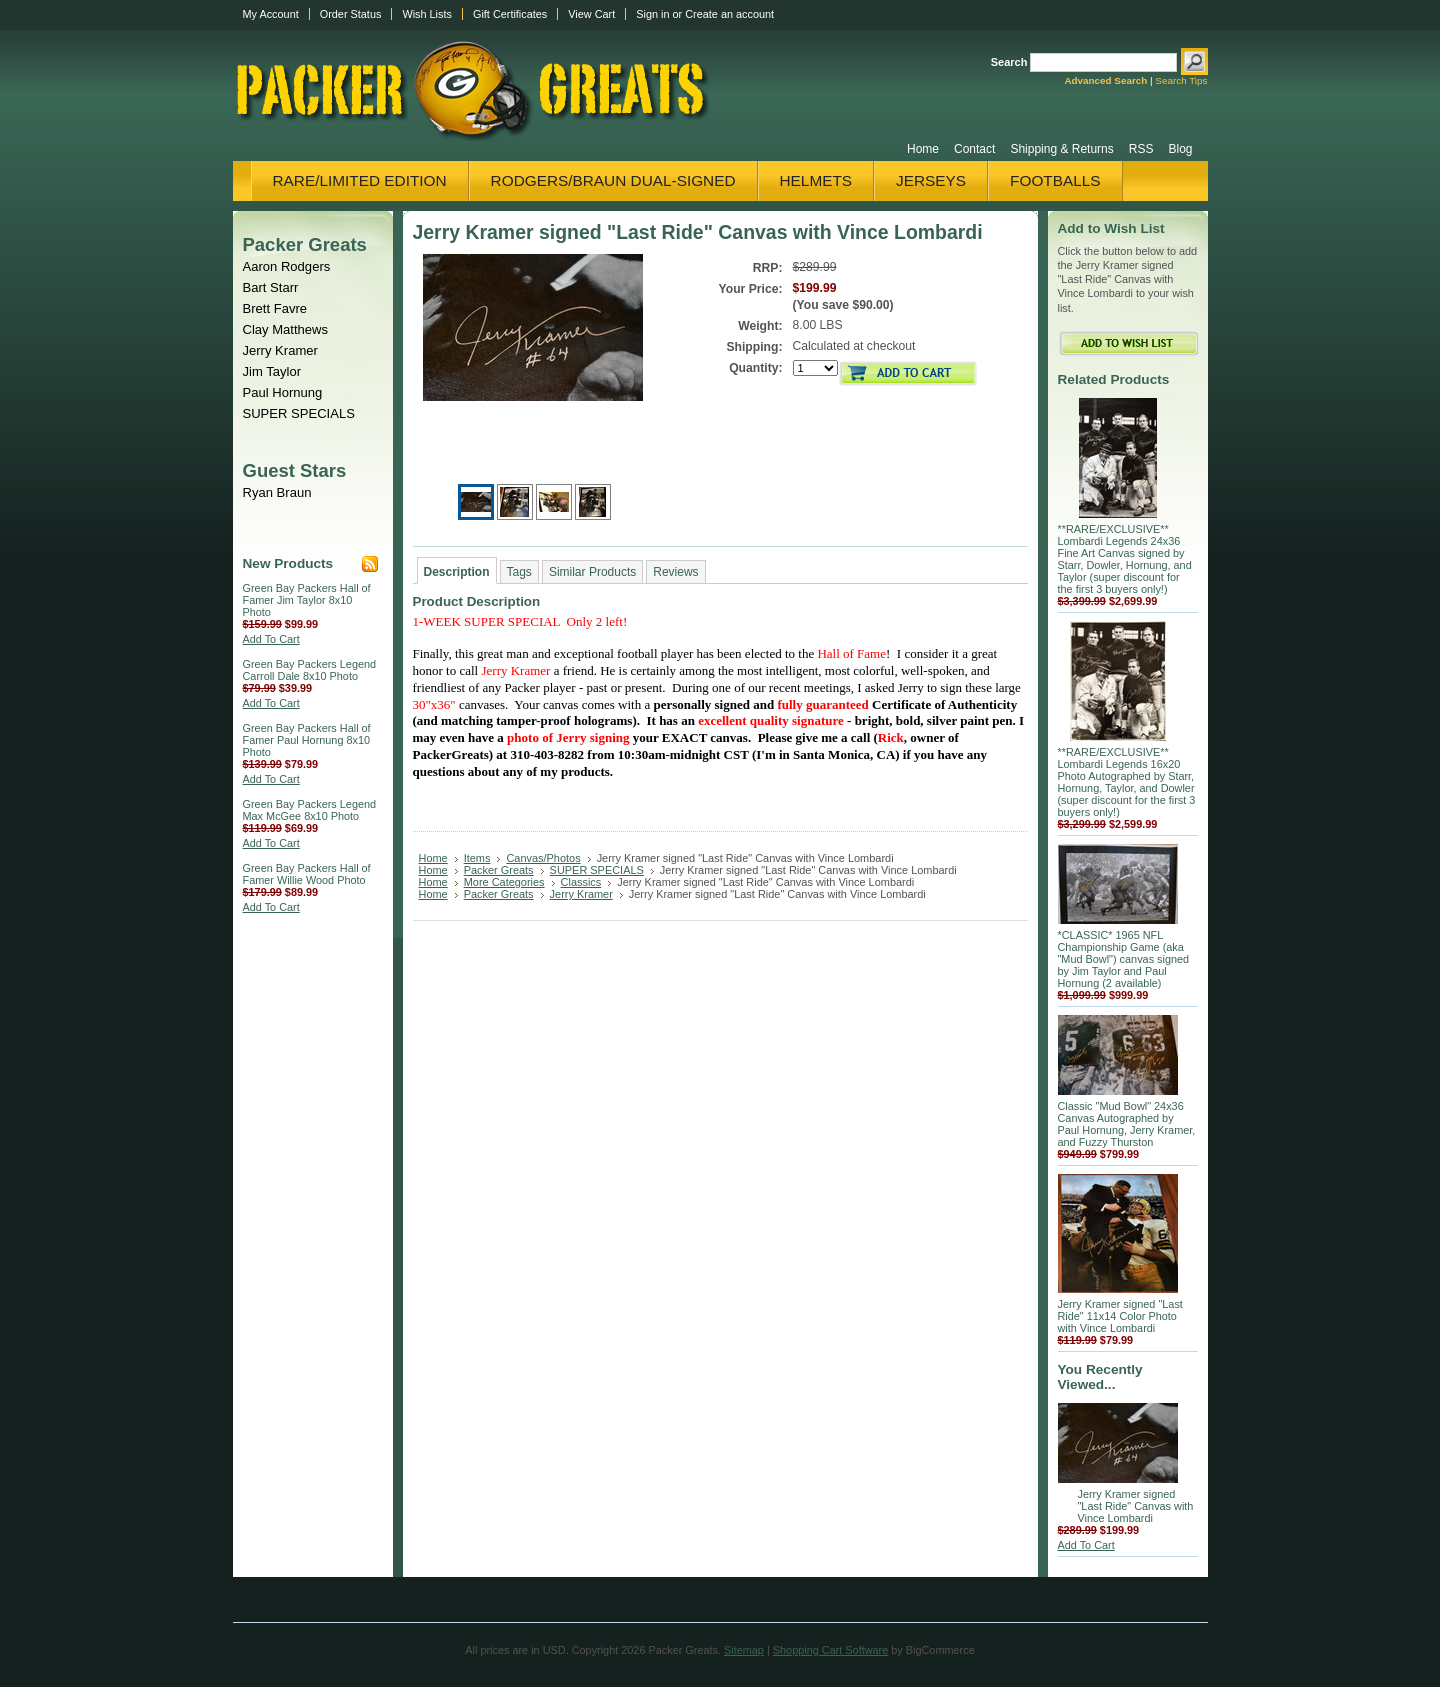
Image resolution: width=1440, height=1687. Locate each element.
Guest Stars (295, 470)
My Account (271, 14)
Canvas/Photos (543, 858)
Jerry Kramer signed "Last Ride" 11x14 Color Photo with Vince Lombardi (1120, 1316)
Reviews (675, 572)
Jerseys (931, 180)
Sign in (652, 14)
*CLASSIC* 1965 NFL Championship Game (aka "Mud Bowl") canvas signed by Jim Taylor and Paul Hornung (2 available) (1124, 959)
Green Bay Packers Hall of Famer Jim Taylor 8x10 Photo (307, 600)
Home (433, 858)
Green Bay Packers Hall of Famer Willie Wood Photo (307, 874)
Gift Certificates (510, 14)
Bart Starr (271, 287)
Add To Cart (271, 639)
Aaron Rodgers (287, 266)
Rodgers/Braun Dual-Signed (613, 180)
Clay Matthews (286, 329)
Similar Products (592, 572)
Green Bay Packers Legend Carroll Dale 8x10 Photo (310, 670)
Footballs (1055, 180)
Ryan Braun (277, 492)
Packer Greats (305, 244)
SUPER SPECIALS (299, 413)
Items (477, 858)
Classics (581, 882)
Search (1009, 62)
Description (457, 572)
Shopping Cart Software (830, 1650)
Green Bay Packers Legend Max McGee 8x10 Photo (310, 810)
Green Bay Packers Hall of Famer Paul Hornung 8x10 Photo (307, 740)
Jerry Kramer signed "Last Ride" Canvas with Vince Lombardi (1136, 1506)
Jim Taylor (272, 371)
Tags (519, 572)
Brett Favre (275, 308)
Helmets (816, 180)
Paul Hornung (283, 392)
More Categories (504, 882)
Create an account (729, 14)
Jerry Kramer (280, 350)
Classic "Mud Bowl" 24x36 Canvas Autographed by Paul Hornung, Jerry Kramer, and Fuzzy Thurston (1127, 1124)
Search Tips (1181, 80)
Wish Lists (427, 14)
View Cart (591, 14)
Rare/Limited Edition (360, 180)
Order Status (351, 14)
